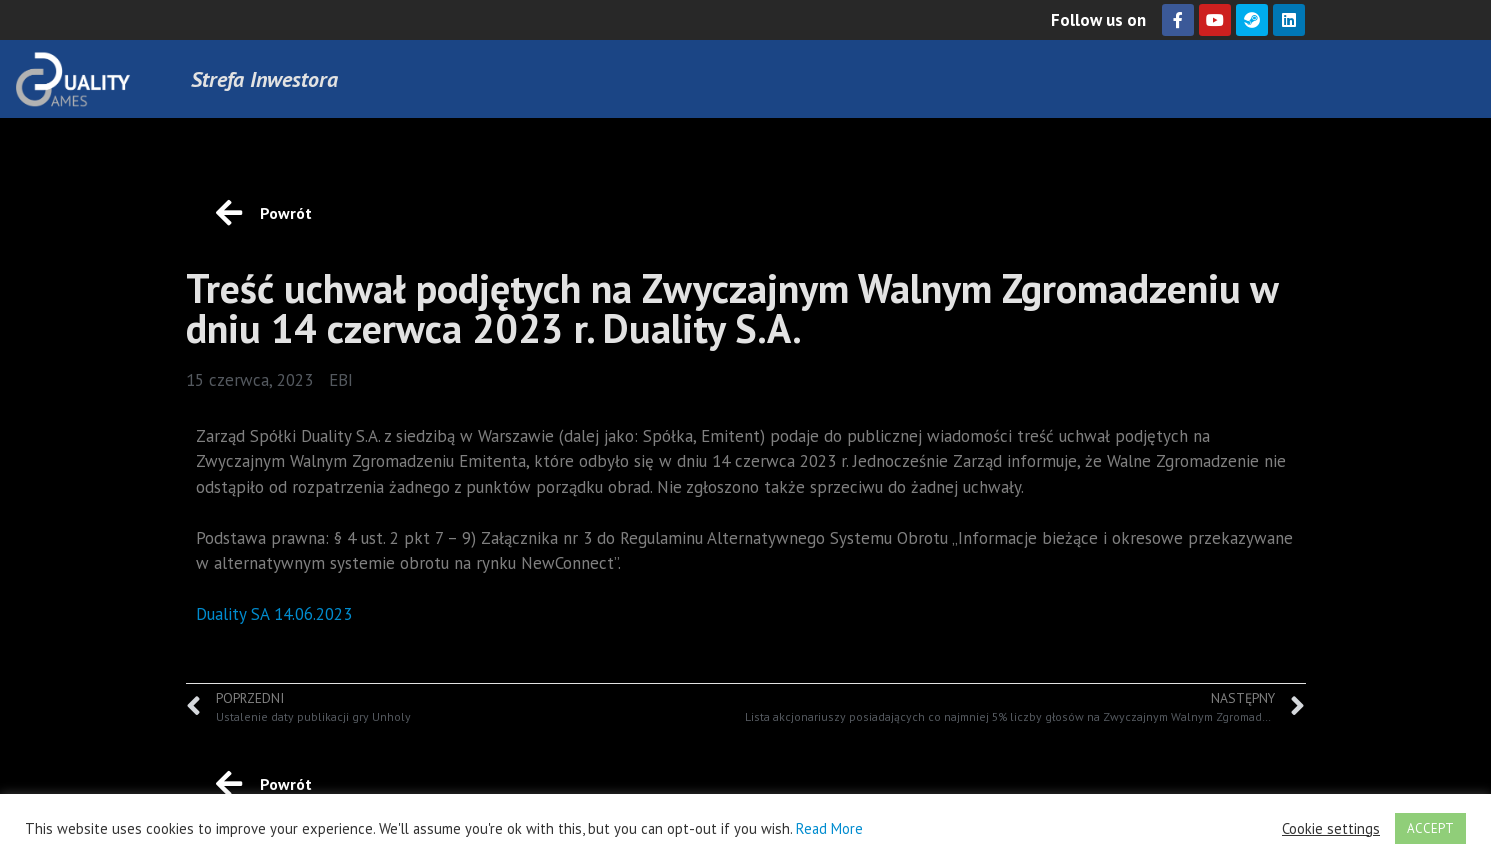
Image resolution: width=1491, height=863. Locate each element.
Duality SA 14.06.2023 (274, 614)
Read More (829, 828)
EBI (341, 380)
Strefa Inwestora (264, 79)
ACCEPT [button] (1430, 828)
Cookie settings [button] (1331, 829)
